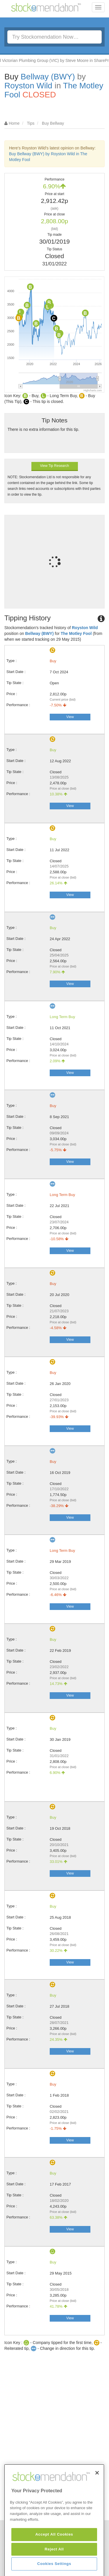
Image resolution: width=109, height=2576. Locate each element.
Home (14, 123)
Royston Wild (28, 85)
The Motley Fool (76, 633)
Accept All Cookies (54, 2565)
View (70, 717)
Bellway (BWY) (48, 76)
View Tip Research (54, 466)
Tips (31, 123)
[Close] (97, 2503)
